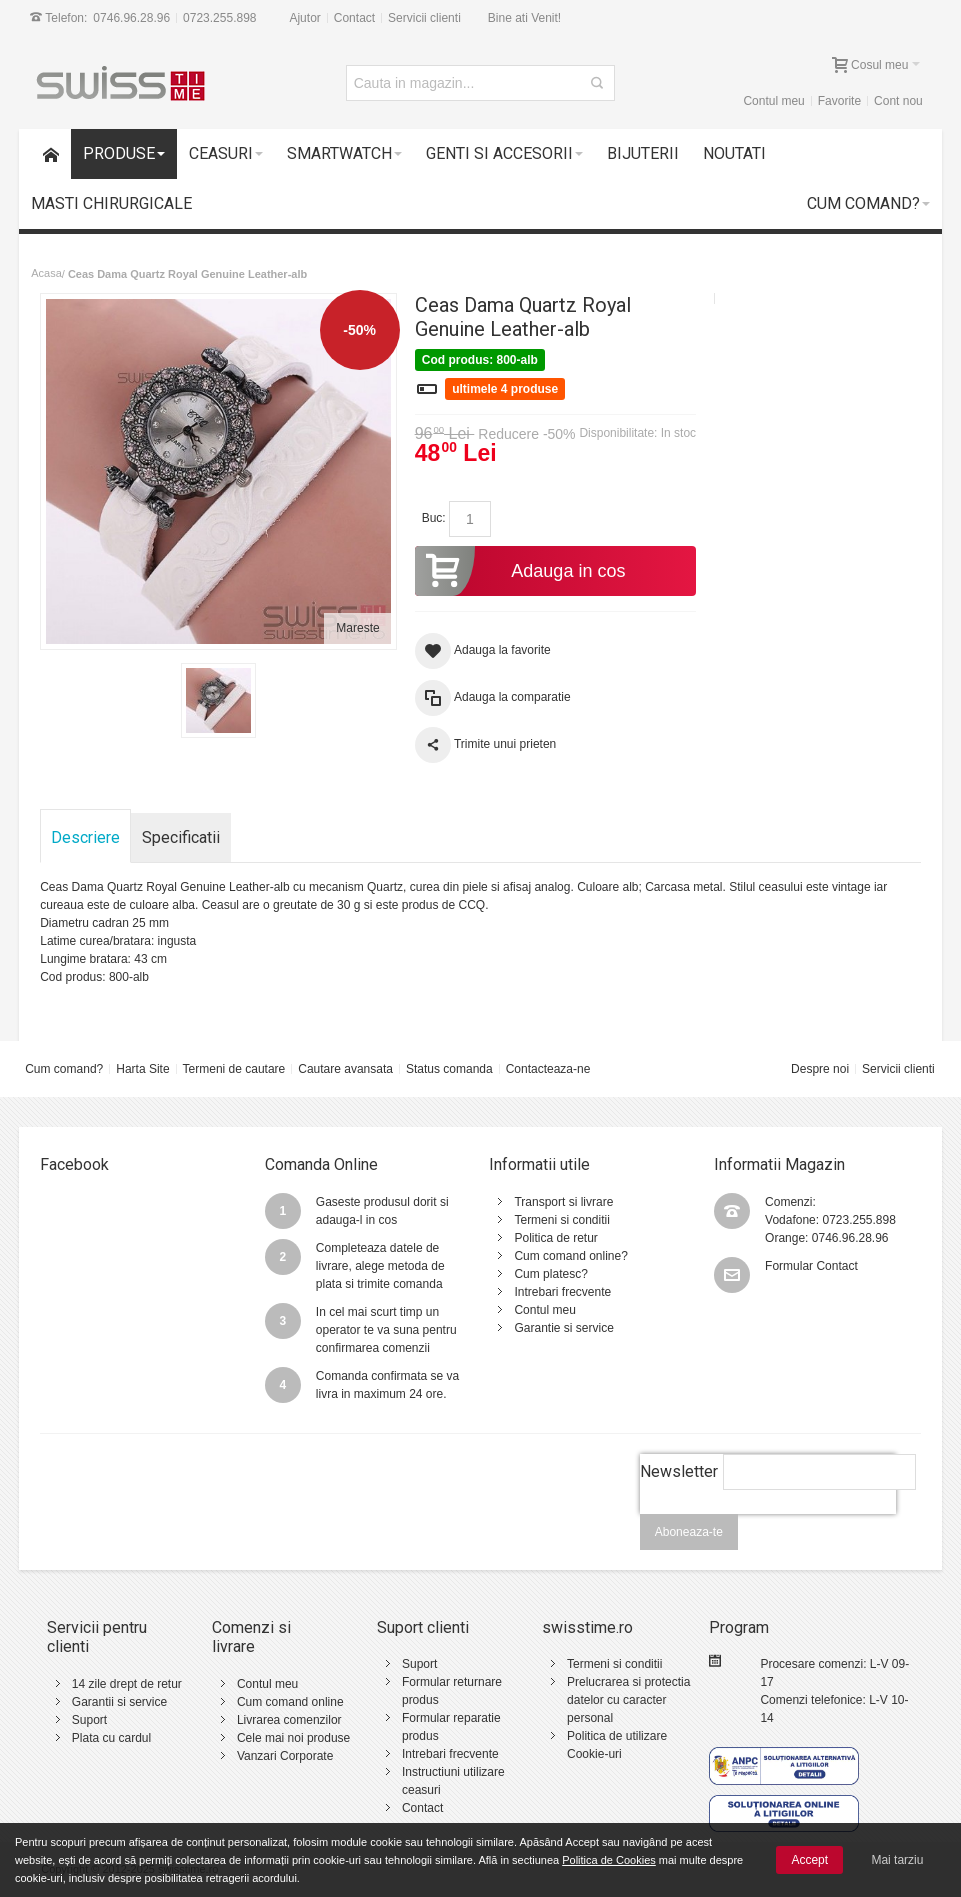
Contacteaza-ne (548, 1069)
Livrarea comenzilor (289, 1720)
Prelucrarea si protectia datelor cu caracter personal (628, 1700)
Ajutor (304, 18)
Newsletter (679, 1471)
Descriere (85, 837)
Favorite (839, 101)
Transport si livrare (563, 1202)
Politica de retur (555, 1238)
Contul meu (773, 101)
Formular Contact (811, 1266)
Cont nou (898, 101)
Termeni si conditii (561, 1220)
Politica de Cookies (609, 1860)
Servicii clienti (424, 18)
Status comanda (449, 1069)
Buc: (434, 518)
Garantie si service (563, 1328)
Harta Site (142, 1069)
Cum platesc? (550, 1274)
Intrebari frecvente (562, 1292)
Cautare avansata (345, 1069)
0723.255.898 (219, 18)
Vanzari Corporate (285, 1756)
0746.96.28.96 (131, 18)
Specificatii (181, 837)
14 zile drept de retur (127, 1684)
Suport (89, 1720)
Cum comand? (64, 1069)
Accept (809, 1860)
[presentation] (768, 1525)
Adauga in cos (520, 571)
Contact (354, 18)
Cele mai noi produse (293, 1738)
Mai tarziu (897, 1860)
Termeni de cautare (234, 1069)
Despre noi (820, 1069)
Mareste (357, 628)
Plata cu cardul (111, 1738)
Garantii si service (119, 1702)
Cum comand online (290, 1702)
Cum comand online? (570, 1256)
